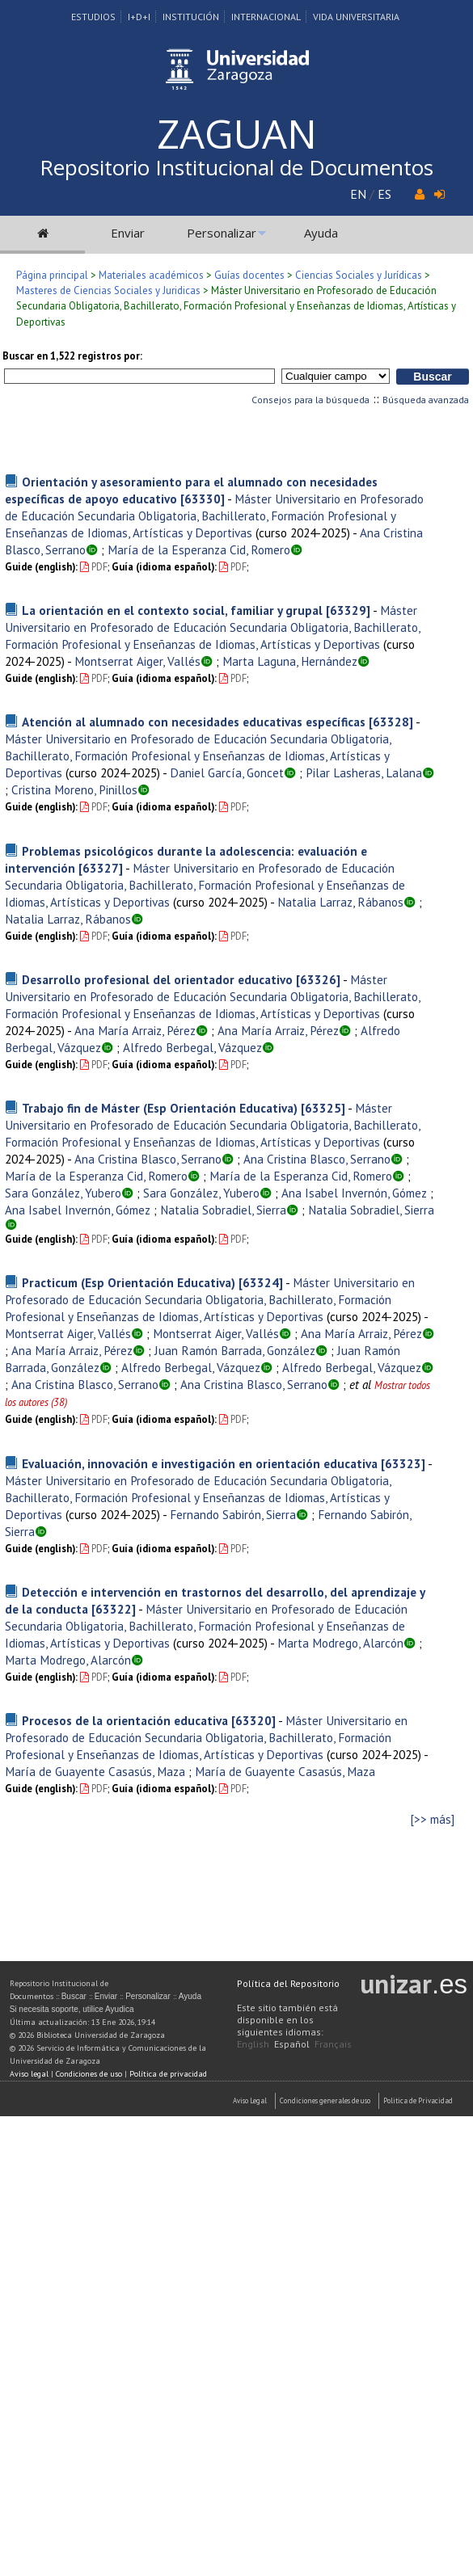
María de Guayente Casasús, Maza (95, 1771)
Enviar (128, 233)
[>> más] (432, 1819)
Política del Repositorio (288, 1983)
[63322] (113, 1609)
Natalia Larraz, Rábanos (340, 902)
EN (358, 194)
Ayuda (321, 233)
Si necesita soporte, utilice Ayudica (72, 2009)
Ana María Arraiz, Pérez (135, 1030)
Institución (191, 17)
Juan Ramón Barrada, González (234, 1350)
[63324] (261, 1282)
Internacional (266, 17)
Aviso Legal (250, 2100)
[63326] (318, 979)
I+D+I (139, 17)
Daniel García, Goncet (227, 772)
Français (333, 2044)
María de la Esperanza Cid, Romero (199, 549)
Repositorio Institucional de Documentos (236, 167)
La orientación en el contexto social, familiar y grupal (172, 610)
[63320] (253, 1720)
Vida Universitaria (356, 17)
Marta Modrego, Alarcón (340, 1643)
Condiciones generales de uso (325, 2100)
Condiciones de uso (89, 2074)
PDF (94, 567)
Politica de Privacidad (418, 2100)
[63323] (403, 1463)
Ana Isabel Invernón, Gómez (354, 1193)
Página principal (52, 275)
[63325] (323, 1108)
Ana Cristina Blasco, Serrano (148, 1159)
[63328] (391, 721)
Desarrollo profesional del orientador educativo (157, 979)
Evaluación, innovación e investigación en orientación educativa (200, 1463)
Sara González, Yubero (63, 1193)
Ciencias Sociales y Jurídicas (358, 275)
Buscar (74, 1996)
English (253, 2044)
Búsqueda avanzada (425, 400)
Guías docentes (249, 275)
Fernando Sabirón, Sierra (233, 1514)
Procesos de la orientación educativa (125, 1720)
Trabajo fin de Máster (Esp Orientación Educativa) (160, 1108)
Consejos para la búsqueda (310, 400)
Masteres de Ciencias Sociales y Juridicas (108, 290)
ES (384, 194)
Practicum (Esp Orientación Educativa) (128, 1282)
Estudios (93, 17)
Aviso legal (29, 2074)
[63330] (202, 498)
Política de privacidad (168, 2074)
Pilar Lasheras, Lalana (364, 772)
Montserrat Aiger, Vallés (137, 661)
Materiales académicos (151, 275)
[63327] (100, 868)
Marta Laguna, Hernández (289, 661)
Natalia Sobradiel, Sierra (223, 1210)
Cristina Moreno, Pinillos (74, 789)
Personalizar (221, 233)
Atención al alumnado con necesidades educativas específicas (193, 721)
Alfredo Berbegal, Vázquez (192, 1047)
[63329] (348, 610)
